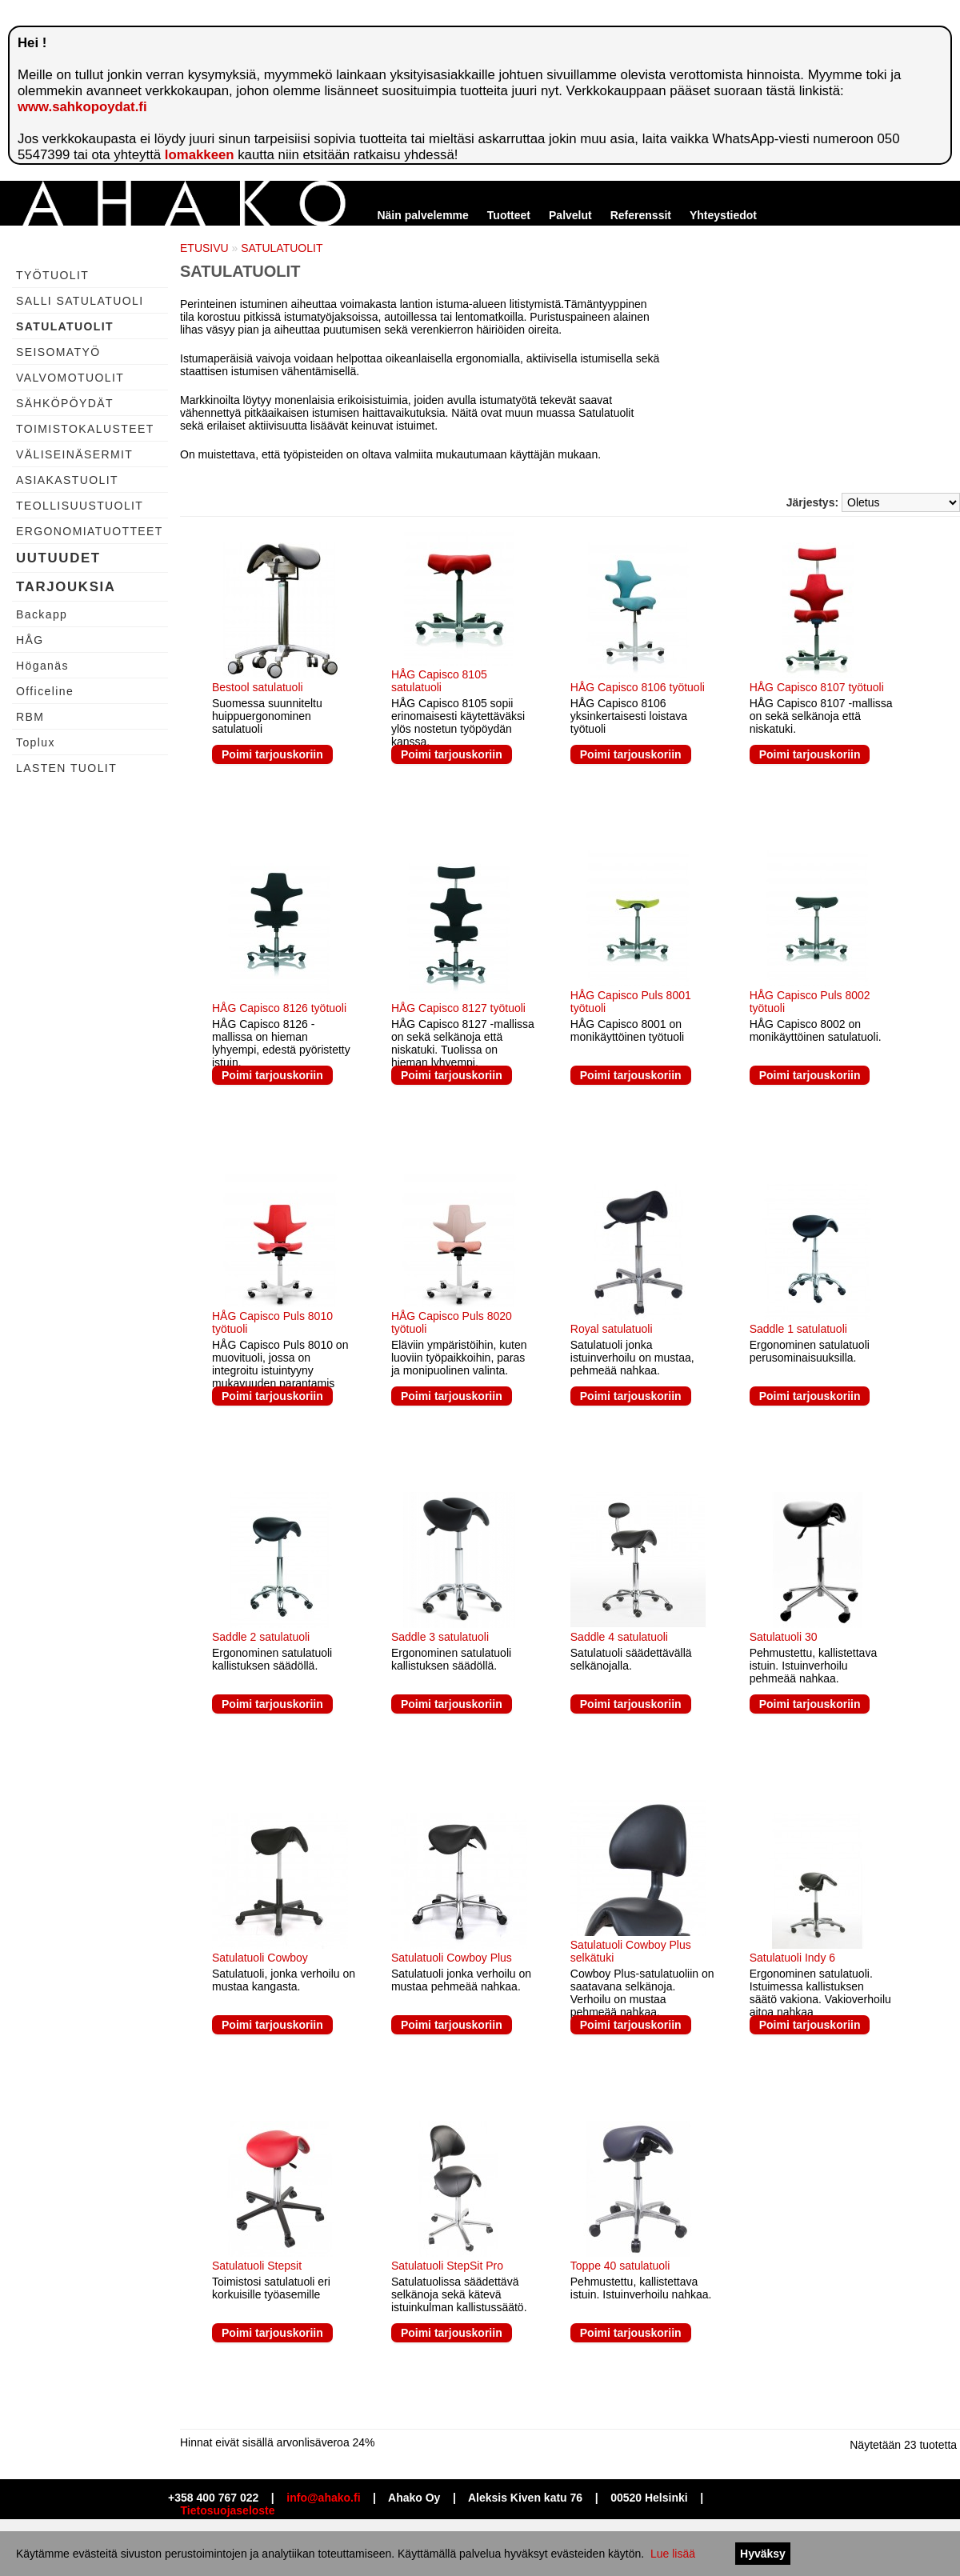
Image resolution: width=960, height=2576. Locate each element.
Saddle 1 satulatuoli (798, 1328)
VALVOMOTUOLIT (70, 377)
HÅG (30, 640)
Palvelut (570, 215)
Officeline (45, 691)
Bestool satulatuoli (257, 687)
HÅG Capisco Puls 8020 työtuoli (451, 1322)
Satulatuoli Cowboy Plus (451, 1957)
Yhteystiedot (723, 215)
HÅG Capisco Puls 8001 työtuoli (630, 1001)
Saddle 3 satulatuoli (440, 1636)
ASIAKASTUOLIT (67, 480)
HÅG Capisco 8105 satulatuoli (439, 681)
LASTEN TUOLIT (66, 768)
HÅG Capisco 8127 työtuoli (458, 1008)
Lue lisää (672, 2553)
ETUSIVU (204, 248)
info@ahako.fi (323, 2497)
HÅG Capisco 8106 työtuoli (637, 687)
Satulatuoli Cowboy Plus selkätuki (630, 1951)
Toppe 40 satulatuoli (620, 2265)
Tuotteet (508, 215)
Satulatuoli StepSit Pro (447, 2265)
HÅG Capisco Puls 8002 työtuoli (810, 1001)
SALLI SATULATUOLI (79, 300)
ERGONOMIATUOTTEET (89, 531)
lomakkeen (199, 154)
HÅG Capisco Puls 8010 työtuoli (272, 1322)
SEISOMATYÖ (58, 352)
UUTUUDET (58, 558)
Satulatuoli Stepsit (257, 2265)
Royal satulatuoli (611, 1328)
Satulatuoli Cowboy (260, 1957)
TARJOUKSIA (66, 586)
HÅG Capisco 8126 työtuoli (279, 1008)
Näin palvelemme (422, 215)
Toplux (35, 742)
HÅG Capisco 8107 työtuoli (817, 687)
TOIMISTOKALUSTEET (85, 428)
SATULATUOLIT (65, 326)
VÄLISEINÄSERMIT (74, 454)
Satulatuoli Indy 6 (792, 1957)
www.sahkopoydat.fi (82, 106)
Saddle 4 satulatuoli (619, 1636)
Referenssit (640, 215)
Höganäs (42, 665)
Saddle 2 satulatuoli (261, 1636)
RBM (30, 716)
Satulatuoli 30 (784, 1636)
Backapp (41, 614)
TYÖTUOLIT (52, 275)
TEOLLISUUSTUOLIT (79, 505)
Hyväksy (763, 2553)
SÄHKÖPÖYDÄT (65, 403)
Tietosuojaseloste (228, 2510)
